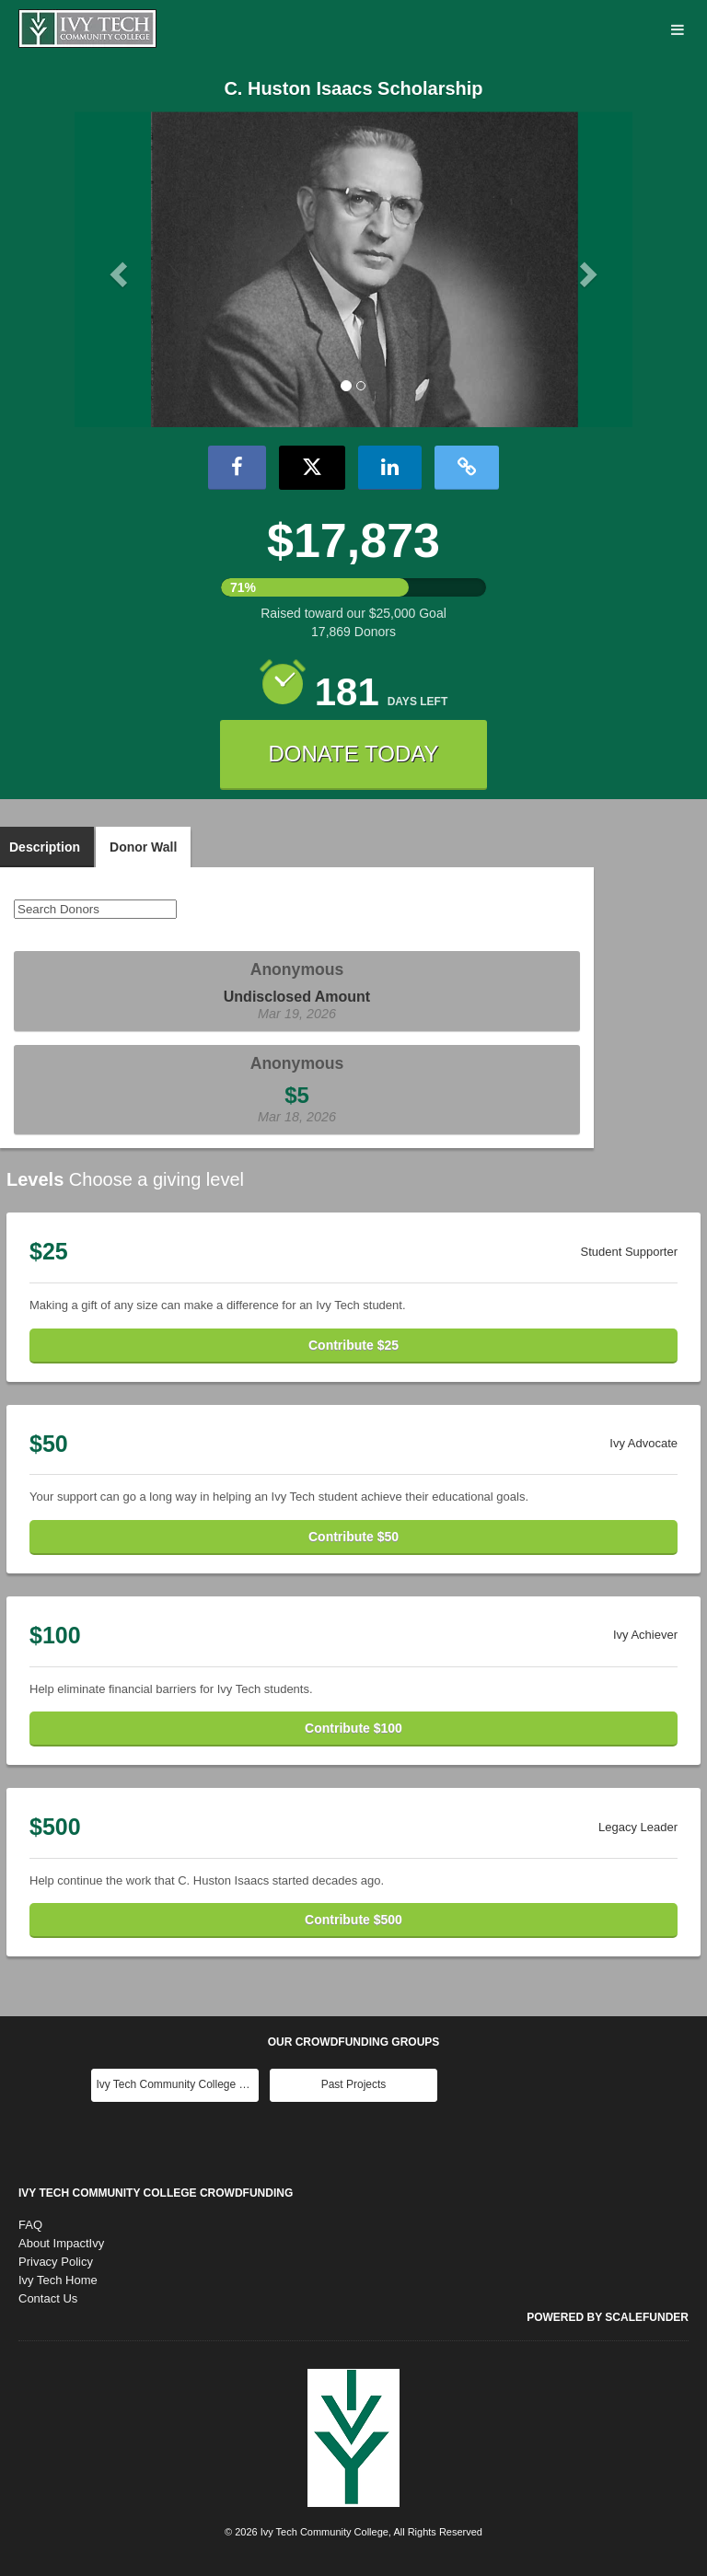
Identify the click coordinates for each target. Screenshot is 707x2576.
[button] (116, 269)
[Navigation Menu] (677, 30)
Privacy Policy (55, 2262)
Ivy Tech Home (58, 2280)
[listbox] (353, 269)
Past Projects (354, 2084)
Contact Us (47, 2298)
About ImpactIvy (61, 2243)
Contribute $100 (353, 1728)
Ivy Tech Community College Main (177, 2084)
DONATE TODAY (354, 753)
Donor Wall (143, 847)
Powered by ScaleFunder (608, 2317)
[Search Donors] (95, 909)
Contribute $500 (353, 1919)
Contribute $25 (353, 1345)
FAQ (30, 2225)
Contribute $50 (353, 1536)
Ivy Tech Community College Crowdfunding (155, 2193)
